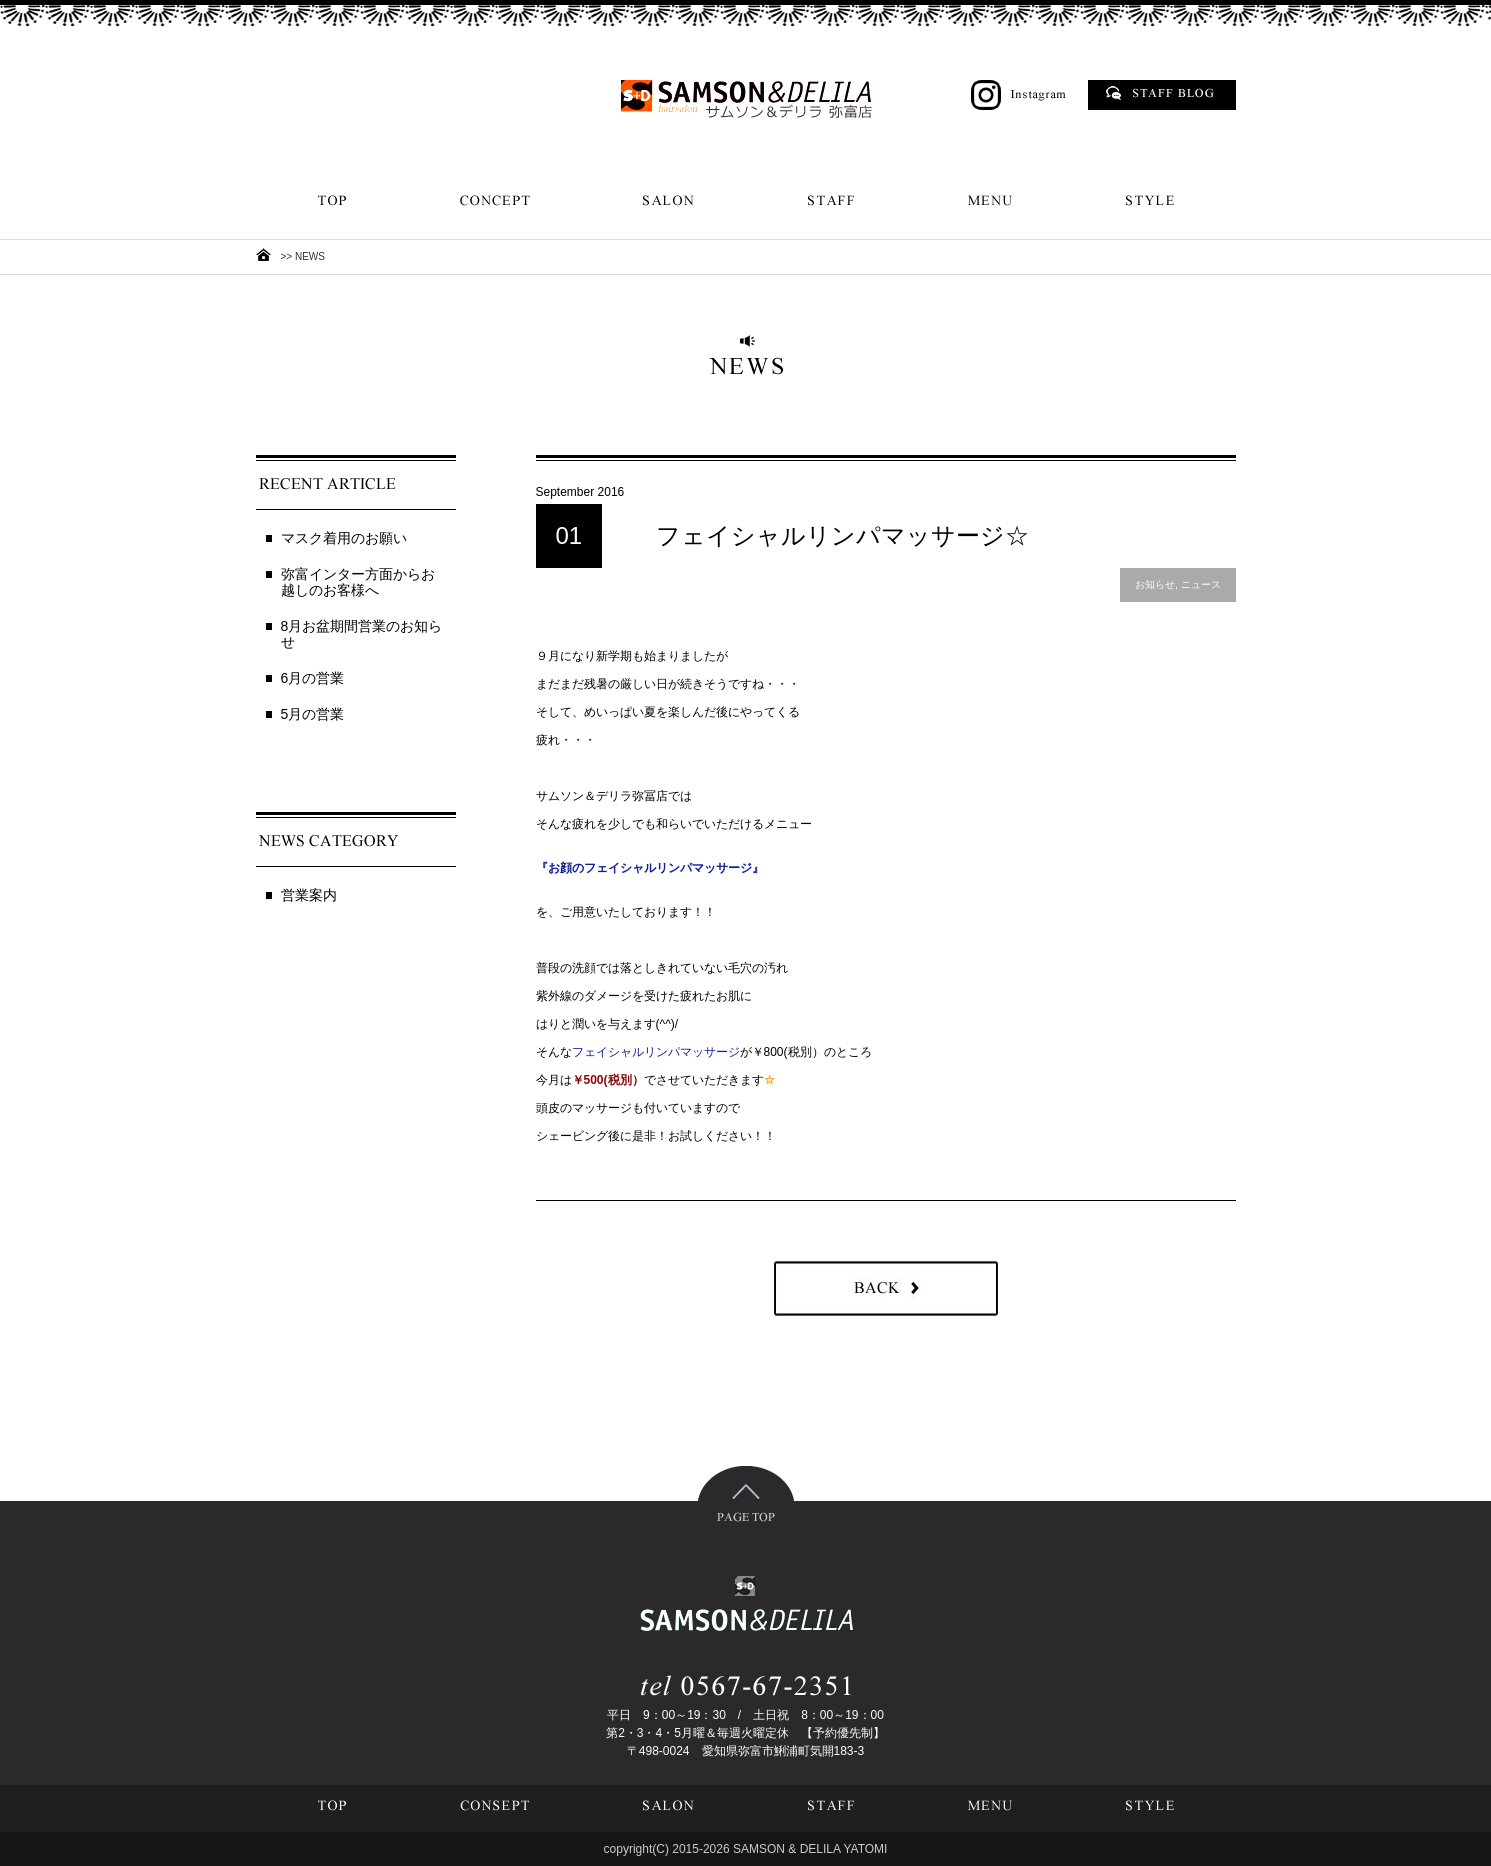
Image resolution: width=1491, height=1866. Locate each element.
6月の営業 (313, 678)
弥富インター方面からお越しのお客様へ (358, 582)
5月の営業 (313, 714)
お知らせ (1155, 584)
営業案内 (309, 895)
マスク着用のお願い (344, 538)
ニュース (1201, 584)
